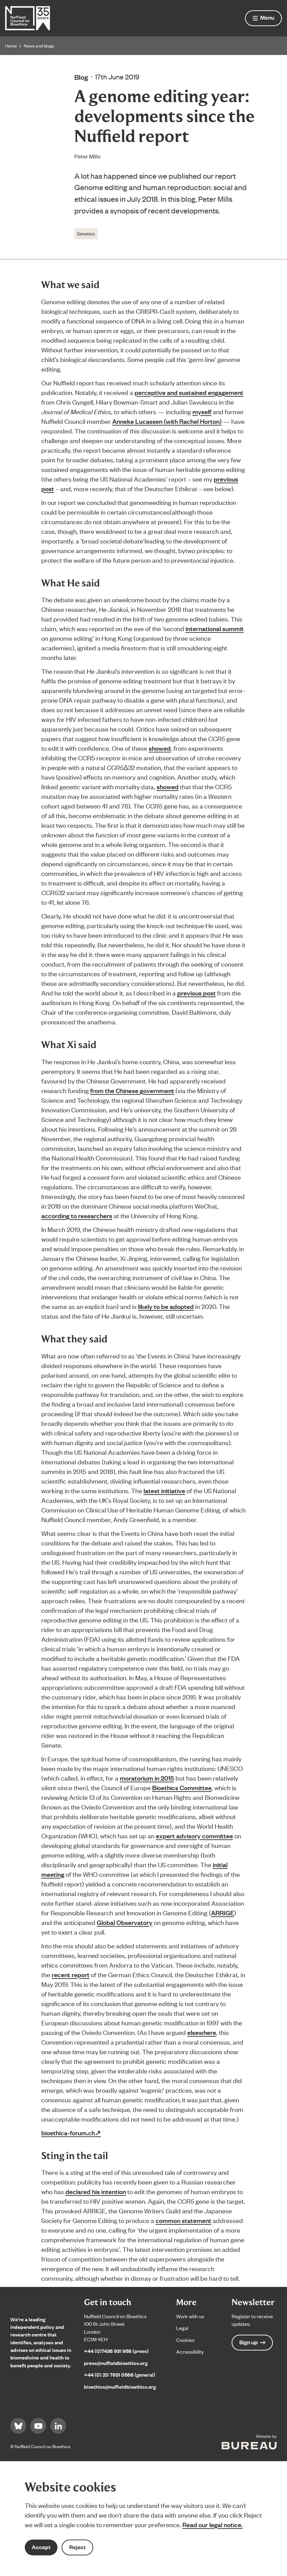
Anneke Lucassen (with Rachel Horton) (167, 421)
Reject (77, 2547)
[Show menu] (263, 18)
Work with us (190, 2316)
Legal (182, 2327)
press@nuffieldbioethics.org (116, 2362)
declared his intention (95, 2191)
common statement (183, 2220)
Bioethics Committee (182, 1787)
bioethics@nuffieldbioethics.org (120, 2386)
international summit (214, 628)
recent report (70, 1974)
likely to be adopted (166, 1306)
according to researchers (76, 1215)
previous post (196, 992)
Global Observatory (124, 1922)
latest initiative (164, 1490)
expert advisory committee (194, 1835)
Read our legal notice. (212, 2524)
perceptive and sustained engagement (189, 392)
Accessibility (190, 2351)
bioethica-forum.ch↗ (71, 2132)
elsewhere (201, 2032)
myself (201, 411)
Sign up (252, 2342)
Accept (41, 2547)
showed (160, 748)
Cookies (185, 2339)
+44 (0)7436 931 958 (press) (116, 2350)
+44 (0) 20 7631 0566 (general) (119, 2374)
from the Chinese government (132, 1090)
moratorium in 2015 (147, 1777)
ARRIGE (222, 1912)
